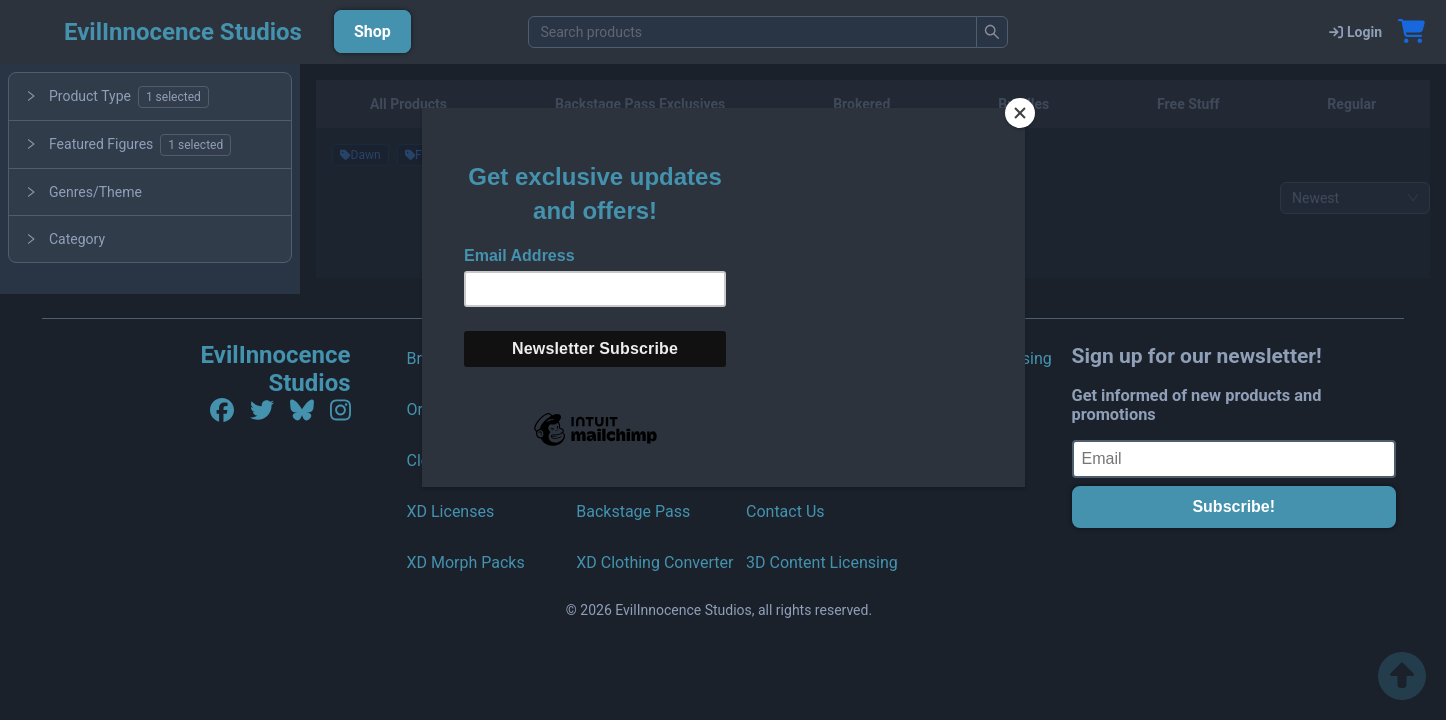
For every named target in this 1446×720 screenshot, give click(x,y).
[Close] (1020, 113)
